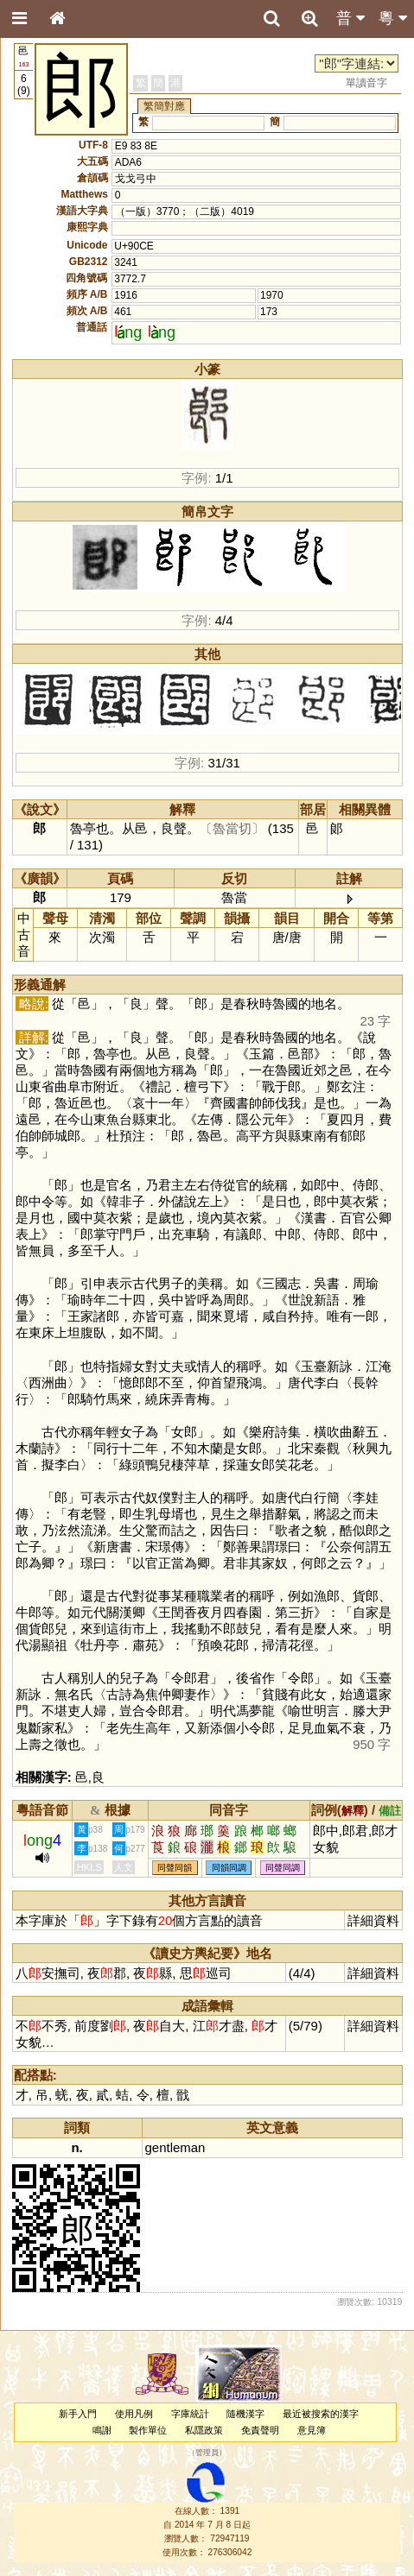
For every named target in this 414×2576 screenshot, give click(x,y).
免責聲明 (260, 2430)
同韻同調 (229, 1867)
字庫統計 (190, 2414)
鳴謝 (101, 2430)
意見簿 (311, 2430)
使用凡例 (134, 2414)
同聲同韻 (174, 1867)
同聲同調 (282, 1867)
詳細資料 (373, 1920)
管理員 (207, 2453)
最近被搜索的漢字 (321, 2414)
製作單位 (148, 2430)
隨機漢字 (245, 2414)
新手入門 (78, 2414)
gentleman (175, 2147)
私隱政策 (204, 2430)
